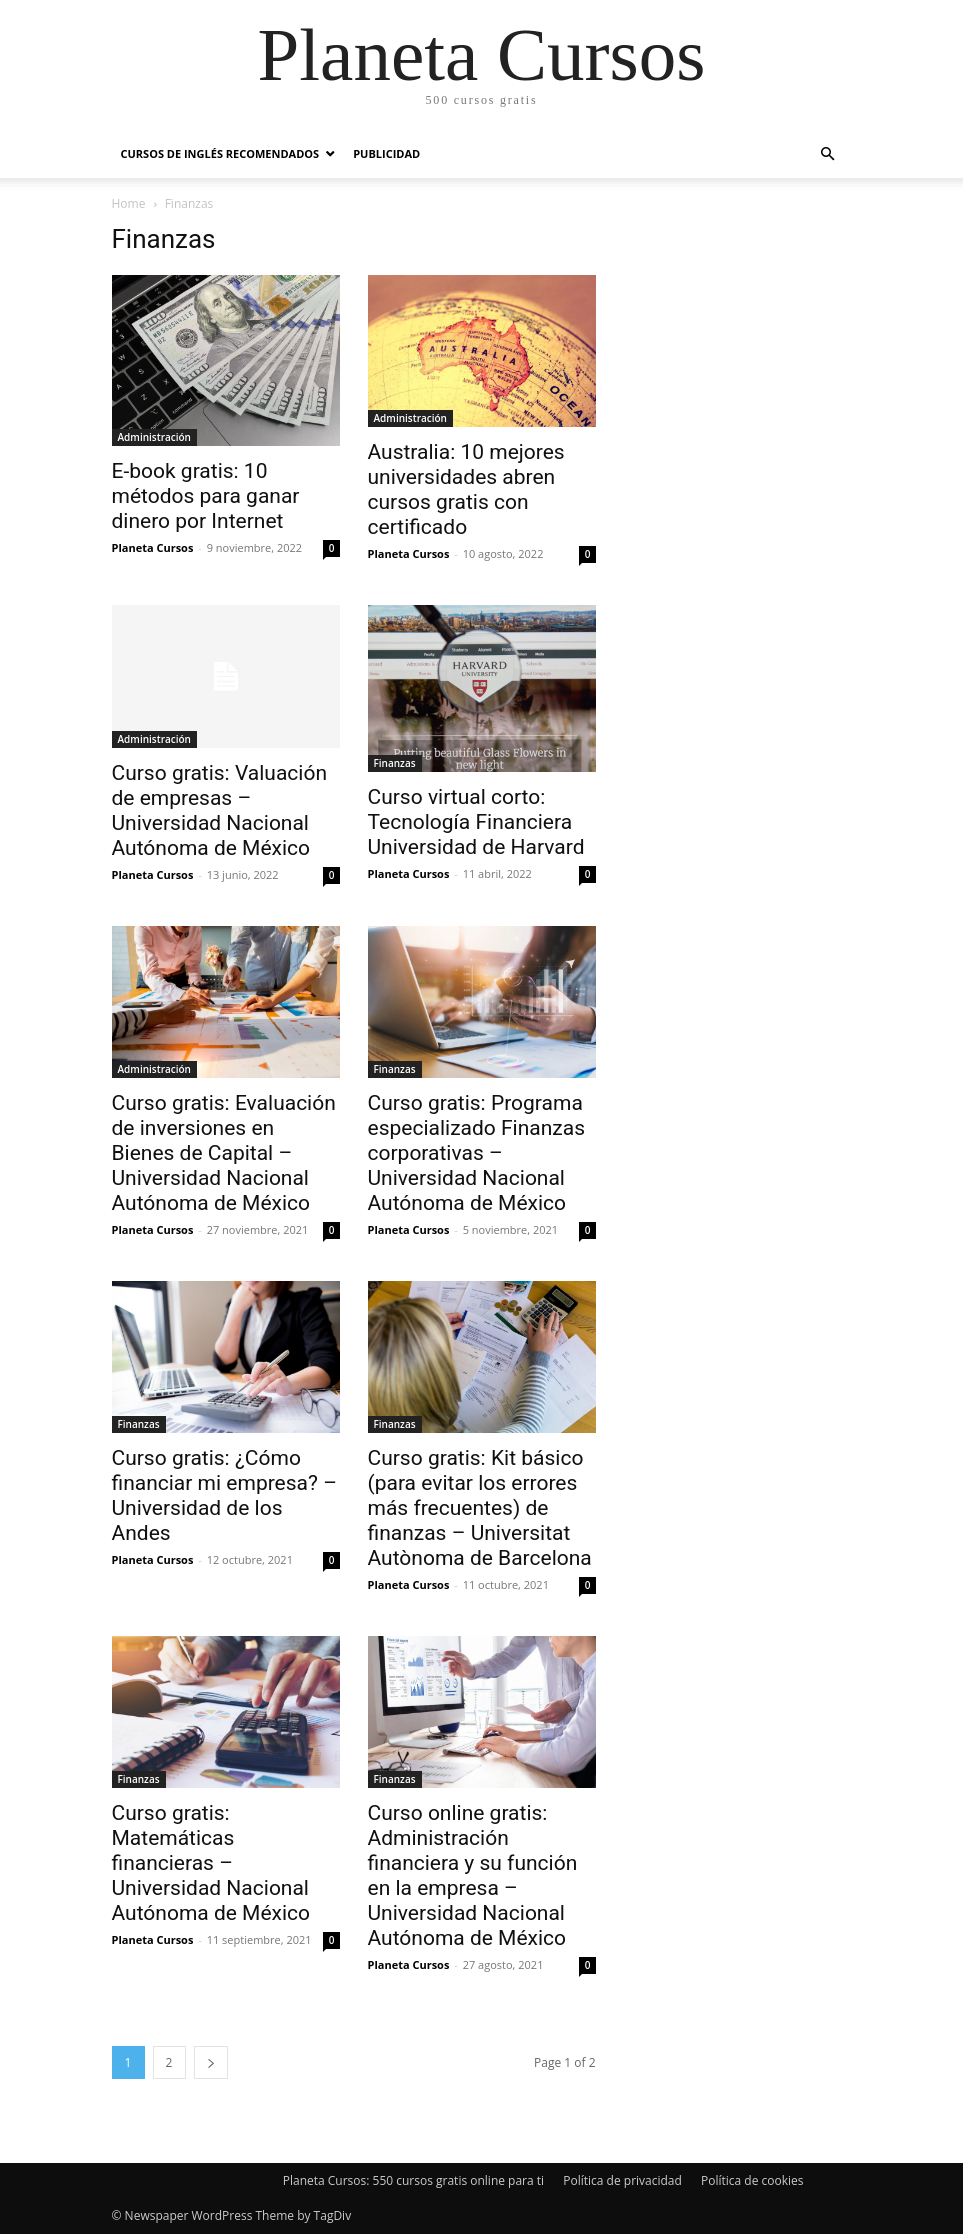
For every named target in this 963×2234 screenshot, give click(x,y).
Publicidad (386, 153)
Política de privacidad (622, 2180)
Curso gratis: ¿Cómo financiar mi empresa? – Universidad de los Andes (224, 1495)
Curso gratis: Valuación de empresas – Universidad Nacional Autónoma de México (220, 810)
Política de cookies (752, 2180)
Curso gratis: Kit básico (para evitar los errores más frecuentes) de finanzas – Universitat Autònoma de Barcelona (480, 1508)
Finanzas (395, 763)
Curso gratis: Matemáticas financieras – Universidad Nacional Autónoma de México (211, 1863)
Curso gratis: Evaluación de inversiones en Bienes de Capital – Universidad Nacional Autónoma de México (224, 1153)
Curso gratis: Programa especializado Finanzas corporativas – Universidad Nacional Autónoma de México (477, 1153)
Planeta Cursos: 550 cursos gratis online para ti (413, 2180)
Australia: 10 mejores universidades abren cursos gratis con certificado (466, 489)
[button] (828, 154)
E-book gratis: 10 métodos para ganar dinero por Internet (206, 496)
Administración (154, 437)
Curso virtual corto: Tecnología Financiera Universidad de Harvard (476, 822)
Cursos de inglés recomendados (220, 153)
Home (129, 203)
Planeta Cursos (153, 547)
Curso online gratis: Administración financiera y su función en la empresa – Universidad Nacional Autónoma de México (473, 1875)
